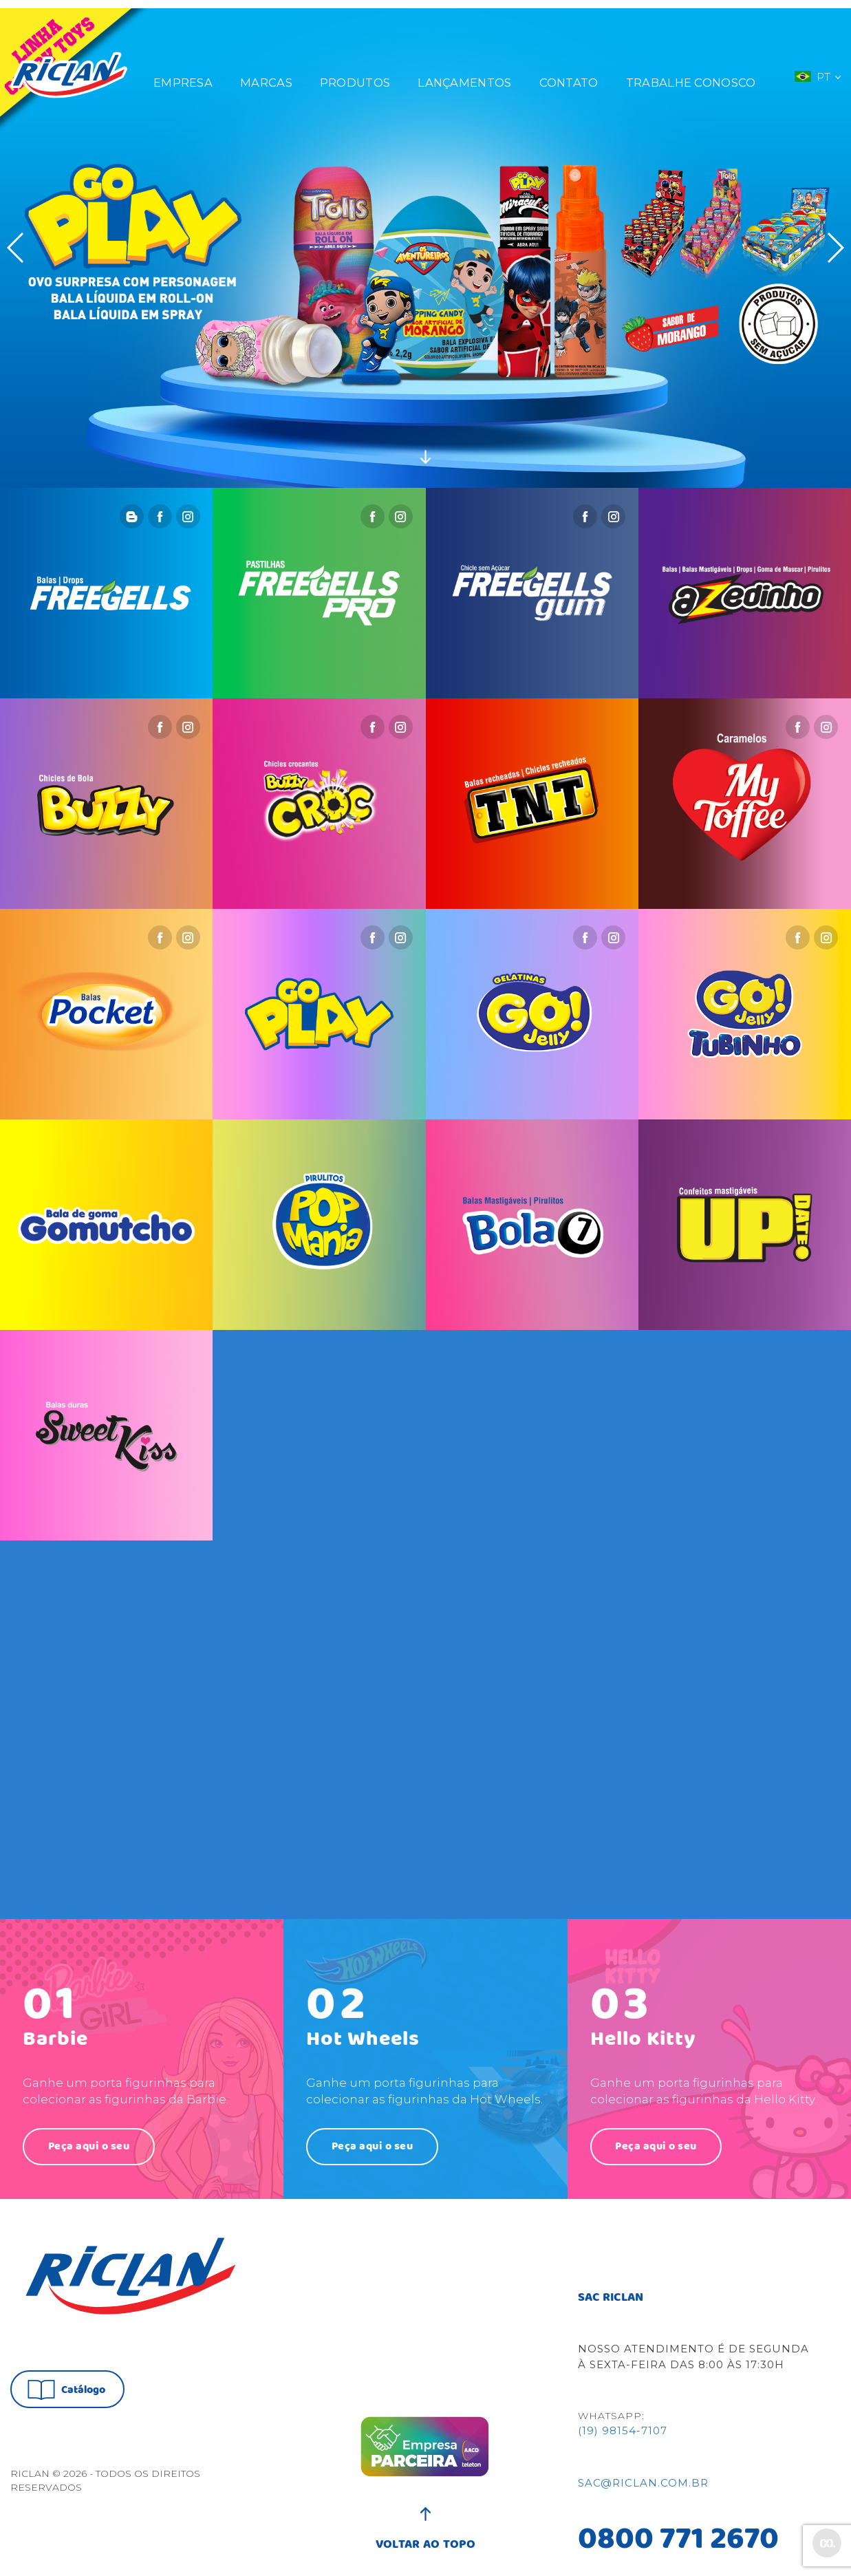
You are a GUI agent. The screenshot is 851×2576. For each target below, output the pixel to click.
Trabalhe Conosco (691, 74)
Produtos (355, 74)
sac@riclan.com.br (643, 2480)
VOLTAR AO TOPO (425, 2535)
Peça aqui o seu (90, 2137)
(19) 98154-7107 (622, 2428)
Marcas (266, 74)
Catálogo (66, 2382)
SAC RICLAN (611, 2294)
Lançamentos (464, 74)
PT (817, 68)
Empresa (183, 74)
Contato (569, 74)
